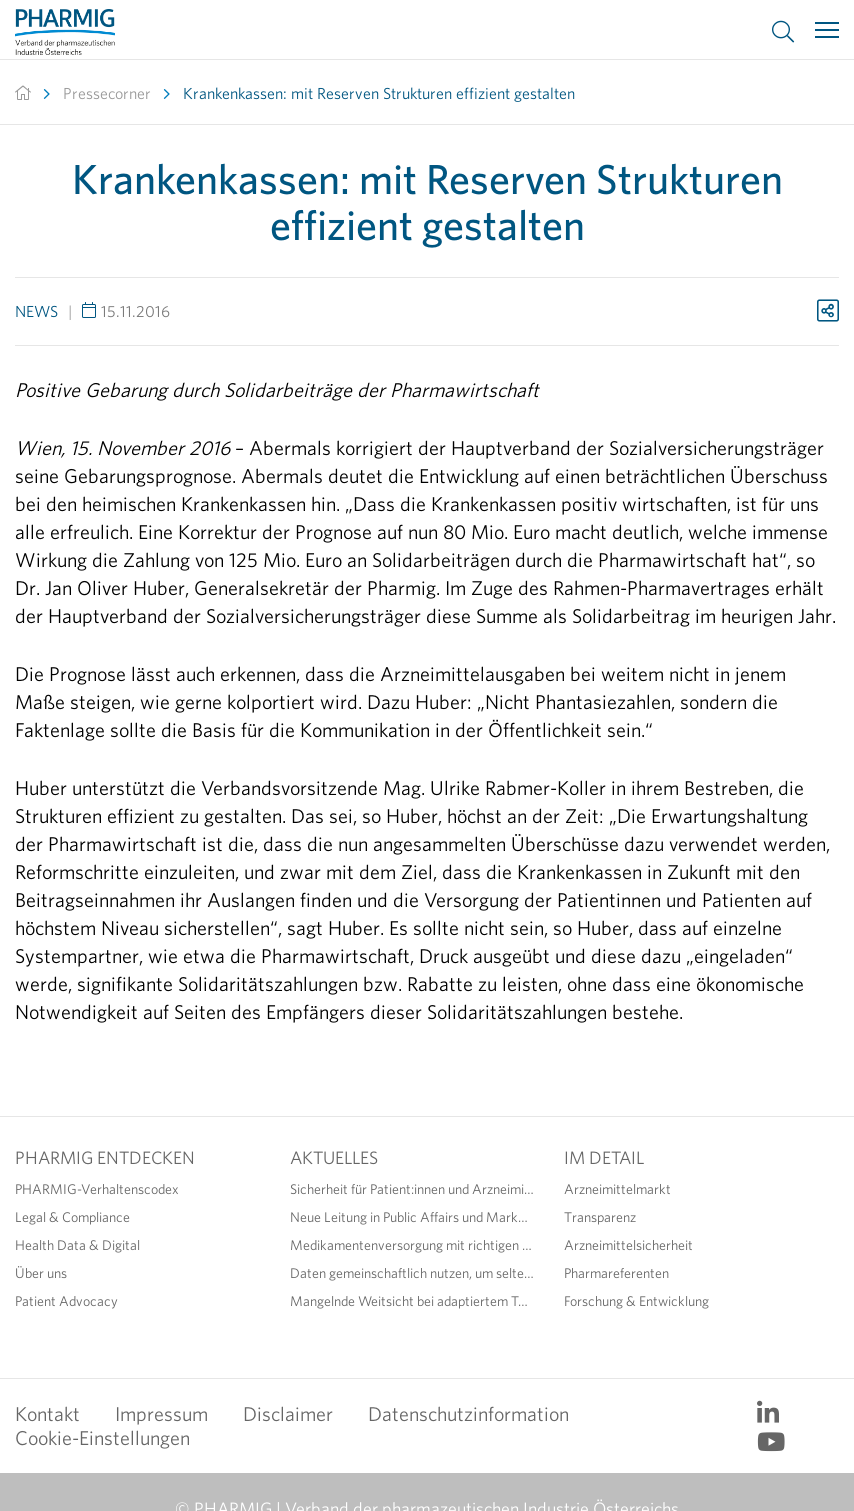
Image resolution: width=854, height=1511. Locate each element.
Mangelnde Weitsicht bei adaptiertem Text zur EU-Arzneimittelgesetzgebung (412, 1301)
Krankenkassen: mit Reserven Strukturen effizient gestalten (379, 93)
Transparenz (600, 1217)
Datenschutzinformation (468, 1413)
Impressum (161, 1413)
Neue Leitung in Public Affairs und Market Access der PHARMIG (412, 1217)
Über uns (41, 1273)
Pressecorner (107, 93)
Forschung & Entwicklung (636, 1301)
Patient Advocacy (66, 1301)
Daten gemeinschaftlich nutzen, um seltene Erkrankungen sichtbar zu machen (412, 1273)
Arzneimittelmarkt (617, 1189)
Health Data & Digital (77, 1245)
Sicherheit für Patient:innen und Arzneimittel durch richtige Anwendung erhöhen (412, 1189)
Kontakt (47, 1413)
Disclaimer (288, 1413)
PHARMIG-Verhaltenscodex (97, 1189)
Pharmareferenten (616, 1273)
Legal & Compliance (72, 1217)
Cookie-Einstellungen (102, 1437)
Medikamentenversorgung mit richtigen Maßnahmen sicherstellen (412, 1245)
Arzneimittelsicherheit (628, 1245)
